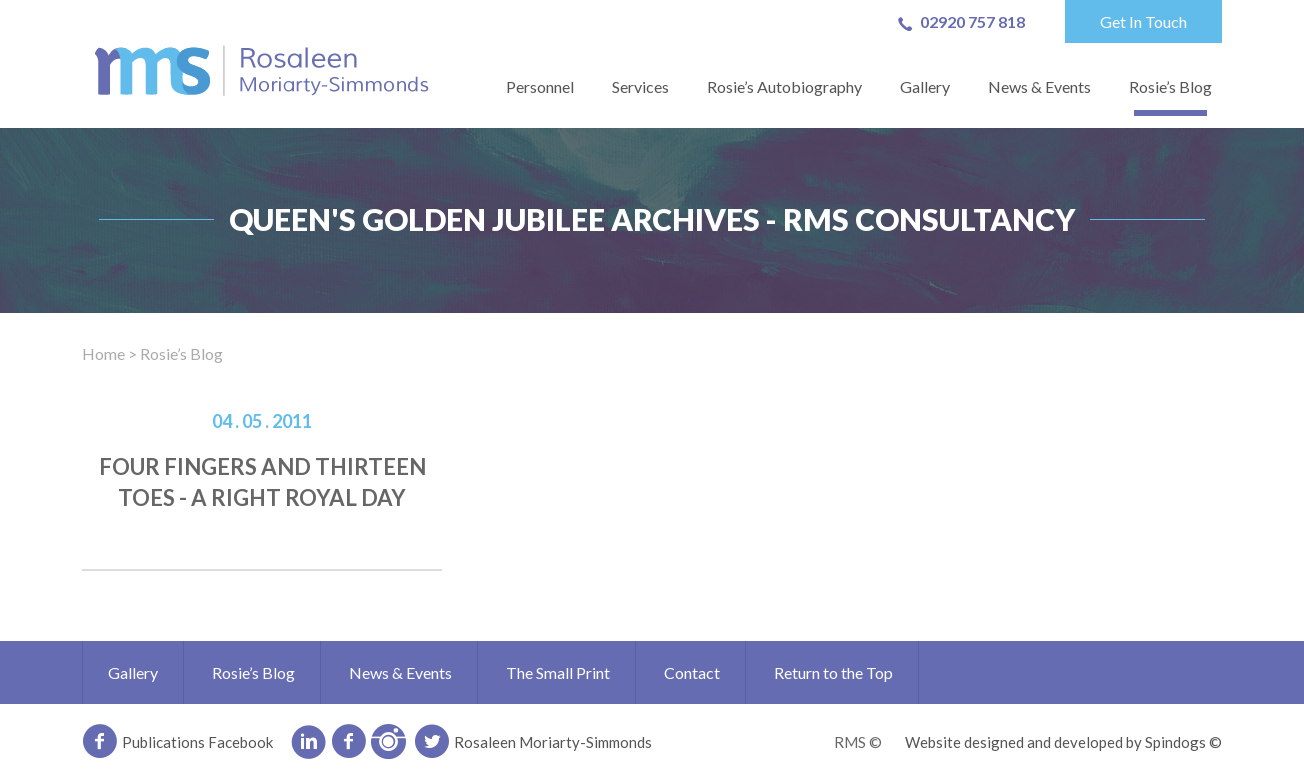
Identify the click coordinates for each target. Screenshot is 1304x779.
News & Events (1039, 86)
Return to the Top (833, 672)
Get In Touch (1143, 21)
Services (640, 86)
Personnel (540, 86)
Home (103, 353)
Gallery (925, 86)
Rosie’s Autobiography (784, 86)
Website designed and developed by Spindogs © (1063, 742)
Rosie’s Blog (1170, 86)
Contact (692, 672)
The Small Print (558, 672)
